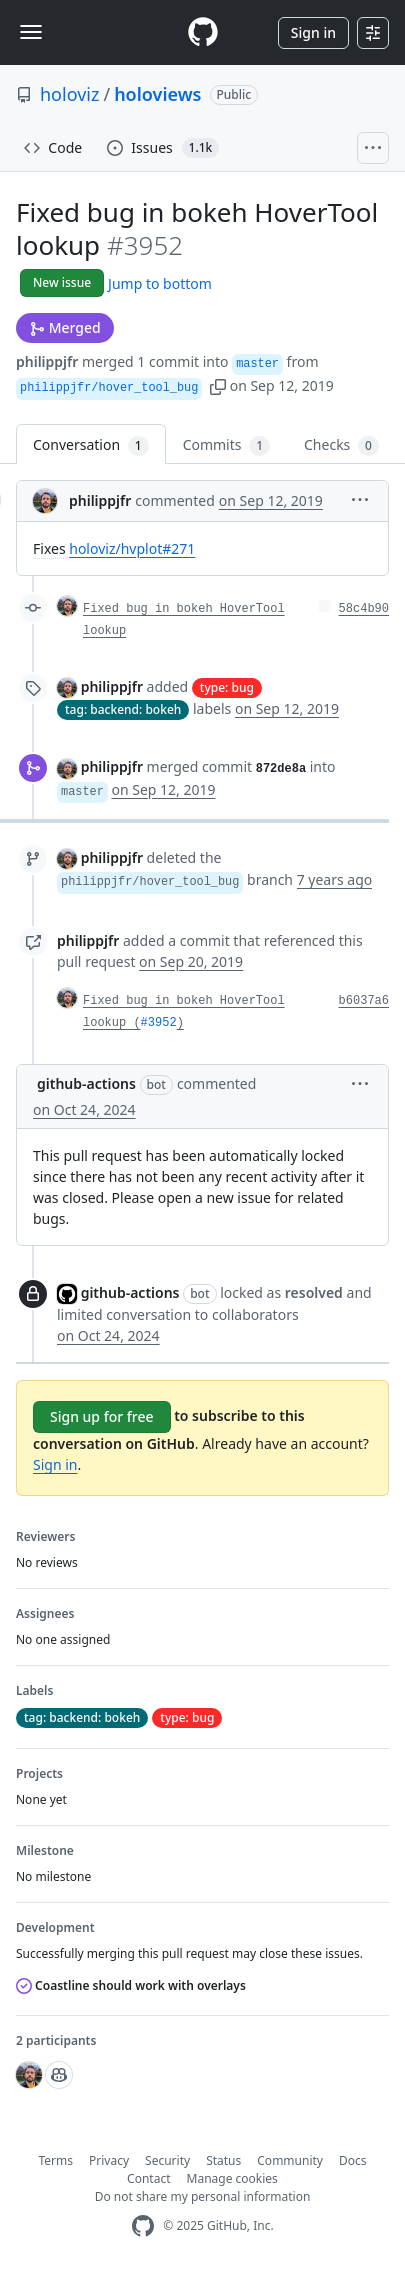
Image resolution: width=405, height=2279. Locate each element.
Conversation (91, 445)
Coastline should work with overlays (131, 1985)
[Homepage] (203, 32)
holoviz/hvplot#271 (132, 548)
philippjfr (47, 361)
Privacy (109, 2160)
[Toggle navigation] (31, 32)
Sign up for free (102, 1416)
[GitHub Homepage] (143, 2226)
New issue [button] (62, 282)
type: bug (227, 687)
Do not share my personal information (203, 2196)
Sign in (313, 32)
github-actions (86, 1083)
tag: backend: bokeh (123, 709)
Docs (353, 2160)
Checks (341, 445)
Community (290, 2160)
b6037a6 (364, 1001)
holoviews (157, 94)
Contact (148, 2178)
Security (167, 2160)
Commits (226, 445)
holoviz (69, 94)
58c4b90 (364, 609)
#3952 (159, 1023)
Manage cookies (232, 2178)
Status (223, 2160)
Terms (56, 2160)
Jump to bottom (160, 283)
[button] (218, 385)
